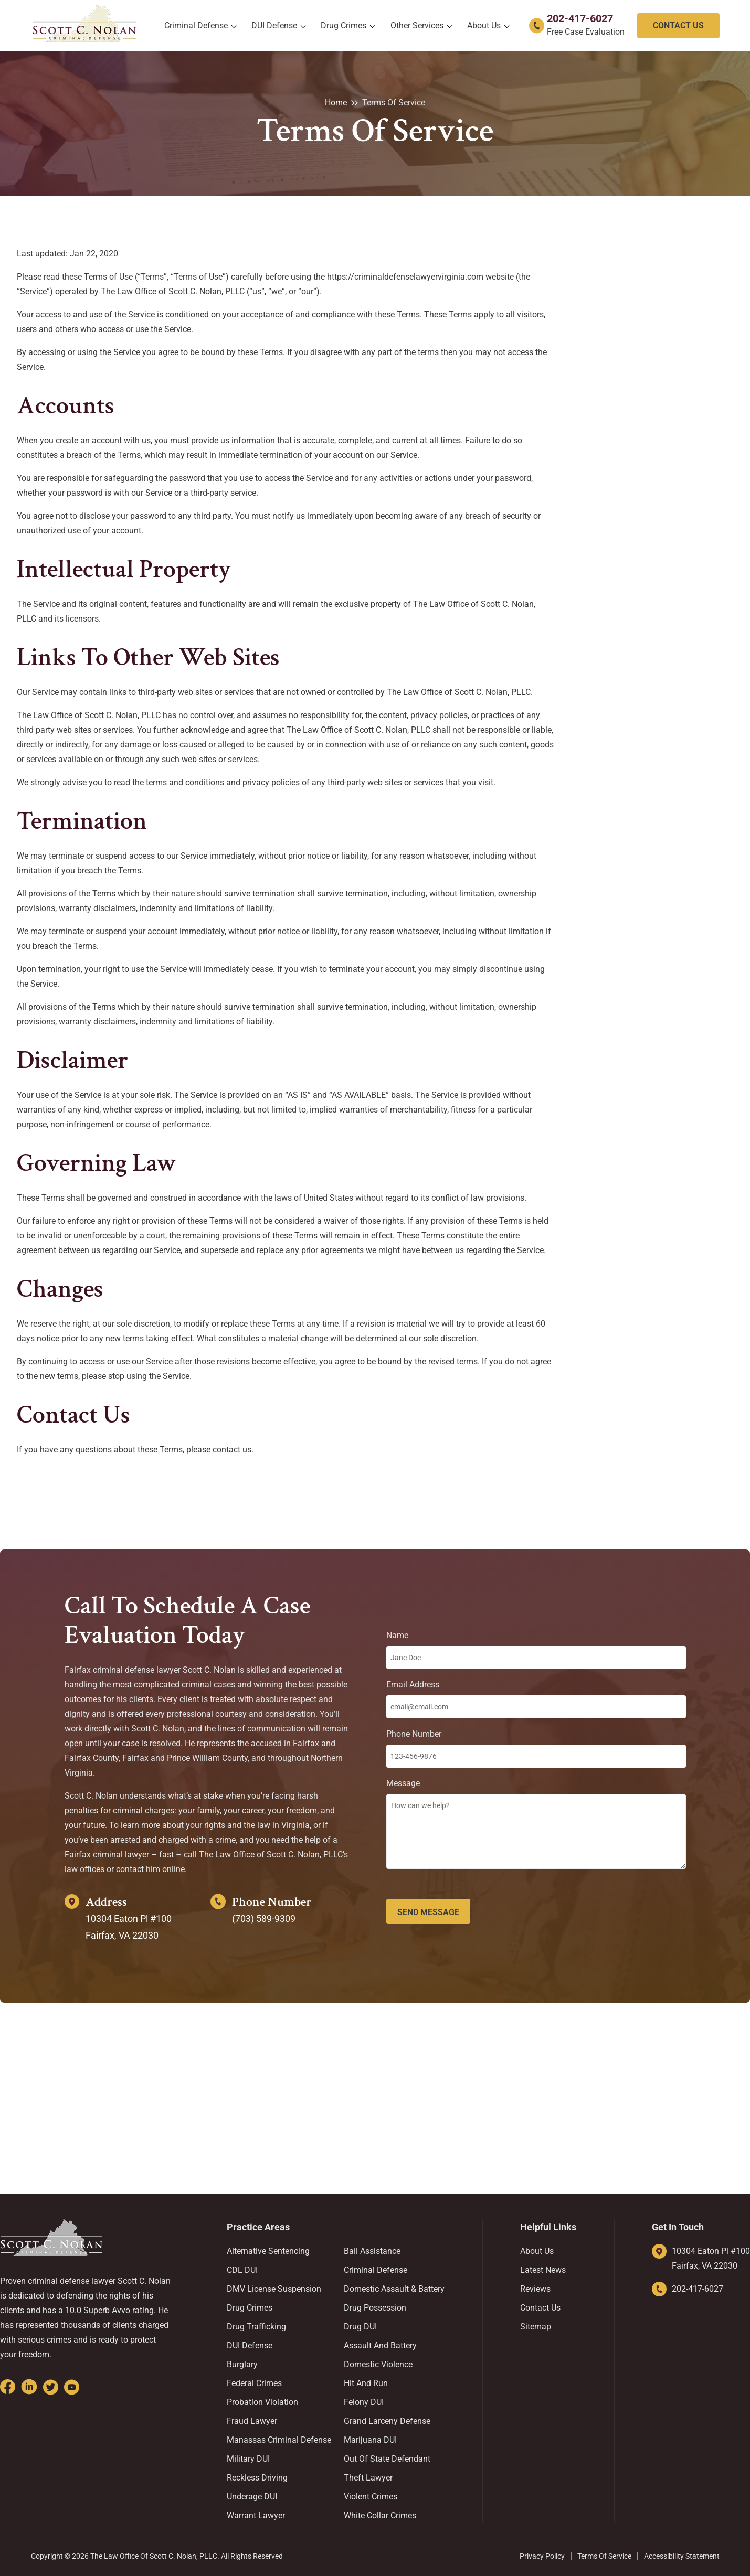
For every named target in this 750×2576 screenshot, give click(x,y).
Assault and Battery (380, 2345)
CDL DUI (242, 2270)
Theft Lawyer (368, 2478)
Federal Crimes (254, 2383)
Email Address (536, 1699)
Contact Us (678, 25)
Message (536, 1826)
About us (484, 25)
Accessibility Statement (682, 2556)
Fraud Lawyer (252, 2421)
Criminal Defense (196, 25)
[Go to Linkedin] (29, 2387)
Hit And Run (366, 2383)
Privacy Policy (542, 2556)
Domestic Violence (378, 2364)
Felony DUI (364, 2402)
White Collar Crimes (380, 2515)
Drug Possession (375, 2308)
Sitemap (535, 2327)
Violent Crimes (370, 2497)
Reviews (535, 2289)
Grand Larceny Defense (387, 2421)
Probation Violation (262, 2402)
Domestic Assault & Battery (394, 2289)
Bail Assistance (372, 2251)
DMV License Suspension (274, 2289)
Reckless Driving (257, 2478)
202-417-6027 (580, 18)
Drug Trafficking (256, 2327)
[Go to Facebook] (7, 2387)
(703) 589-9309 (263, 1918)
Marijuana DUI (370, 2440)
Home (336, 103)
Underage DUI (252, 2497)
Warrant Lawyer (256, 2515)
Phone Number (536, 1748)
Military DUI (248, 2459)
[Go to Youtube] (71, 2387)
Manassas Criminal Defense (279, 2440)
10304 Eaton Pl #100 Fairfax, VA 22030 (711, 2258)
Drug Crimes (343, 25)
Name (536, 1649)
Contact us (540, 2308)
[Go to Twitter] (50, 2387)
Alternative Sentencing (268, 2251)
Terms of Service (604, 2556)
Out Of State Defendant (387, 2459)
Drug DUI (360, 2327)
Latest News (543, 2270)
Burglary (242, 2364)
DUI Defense (274, 25)
